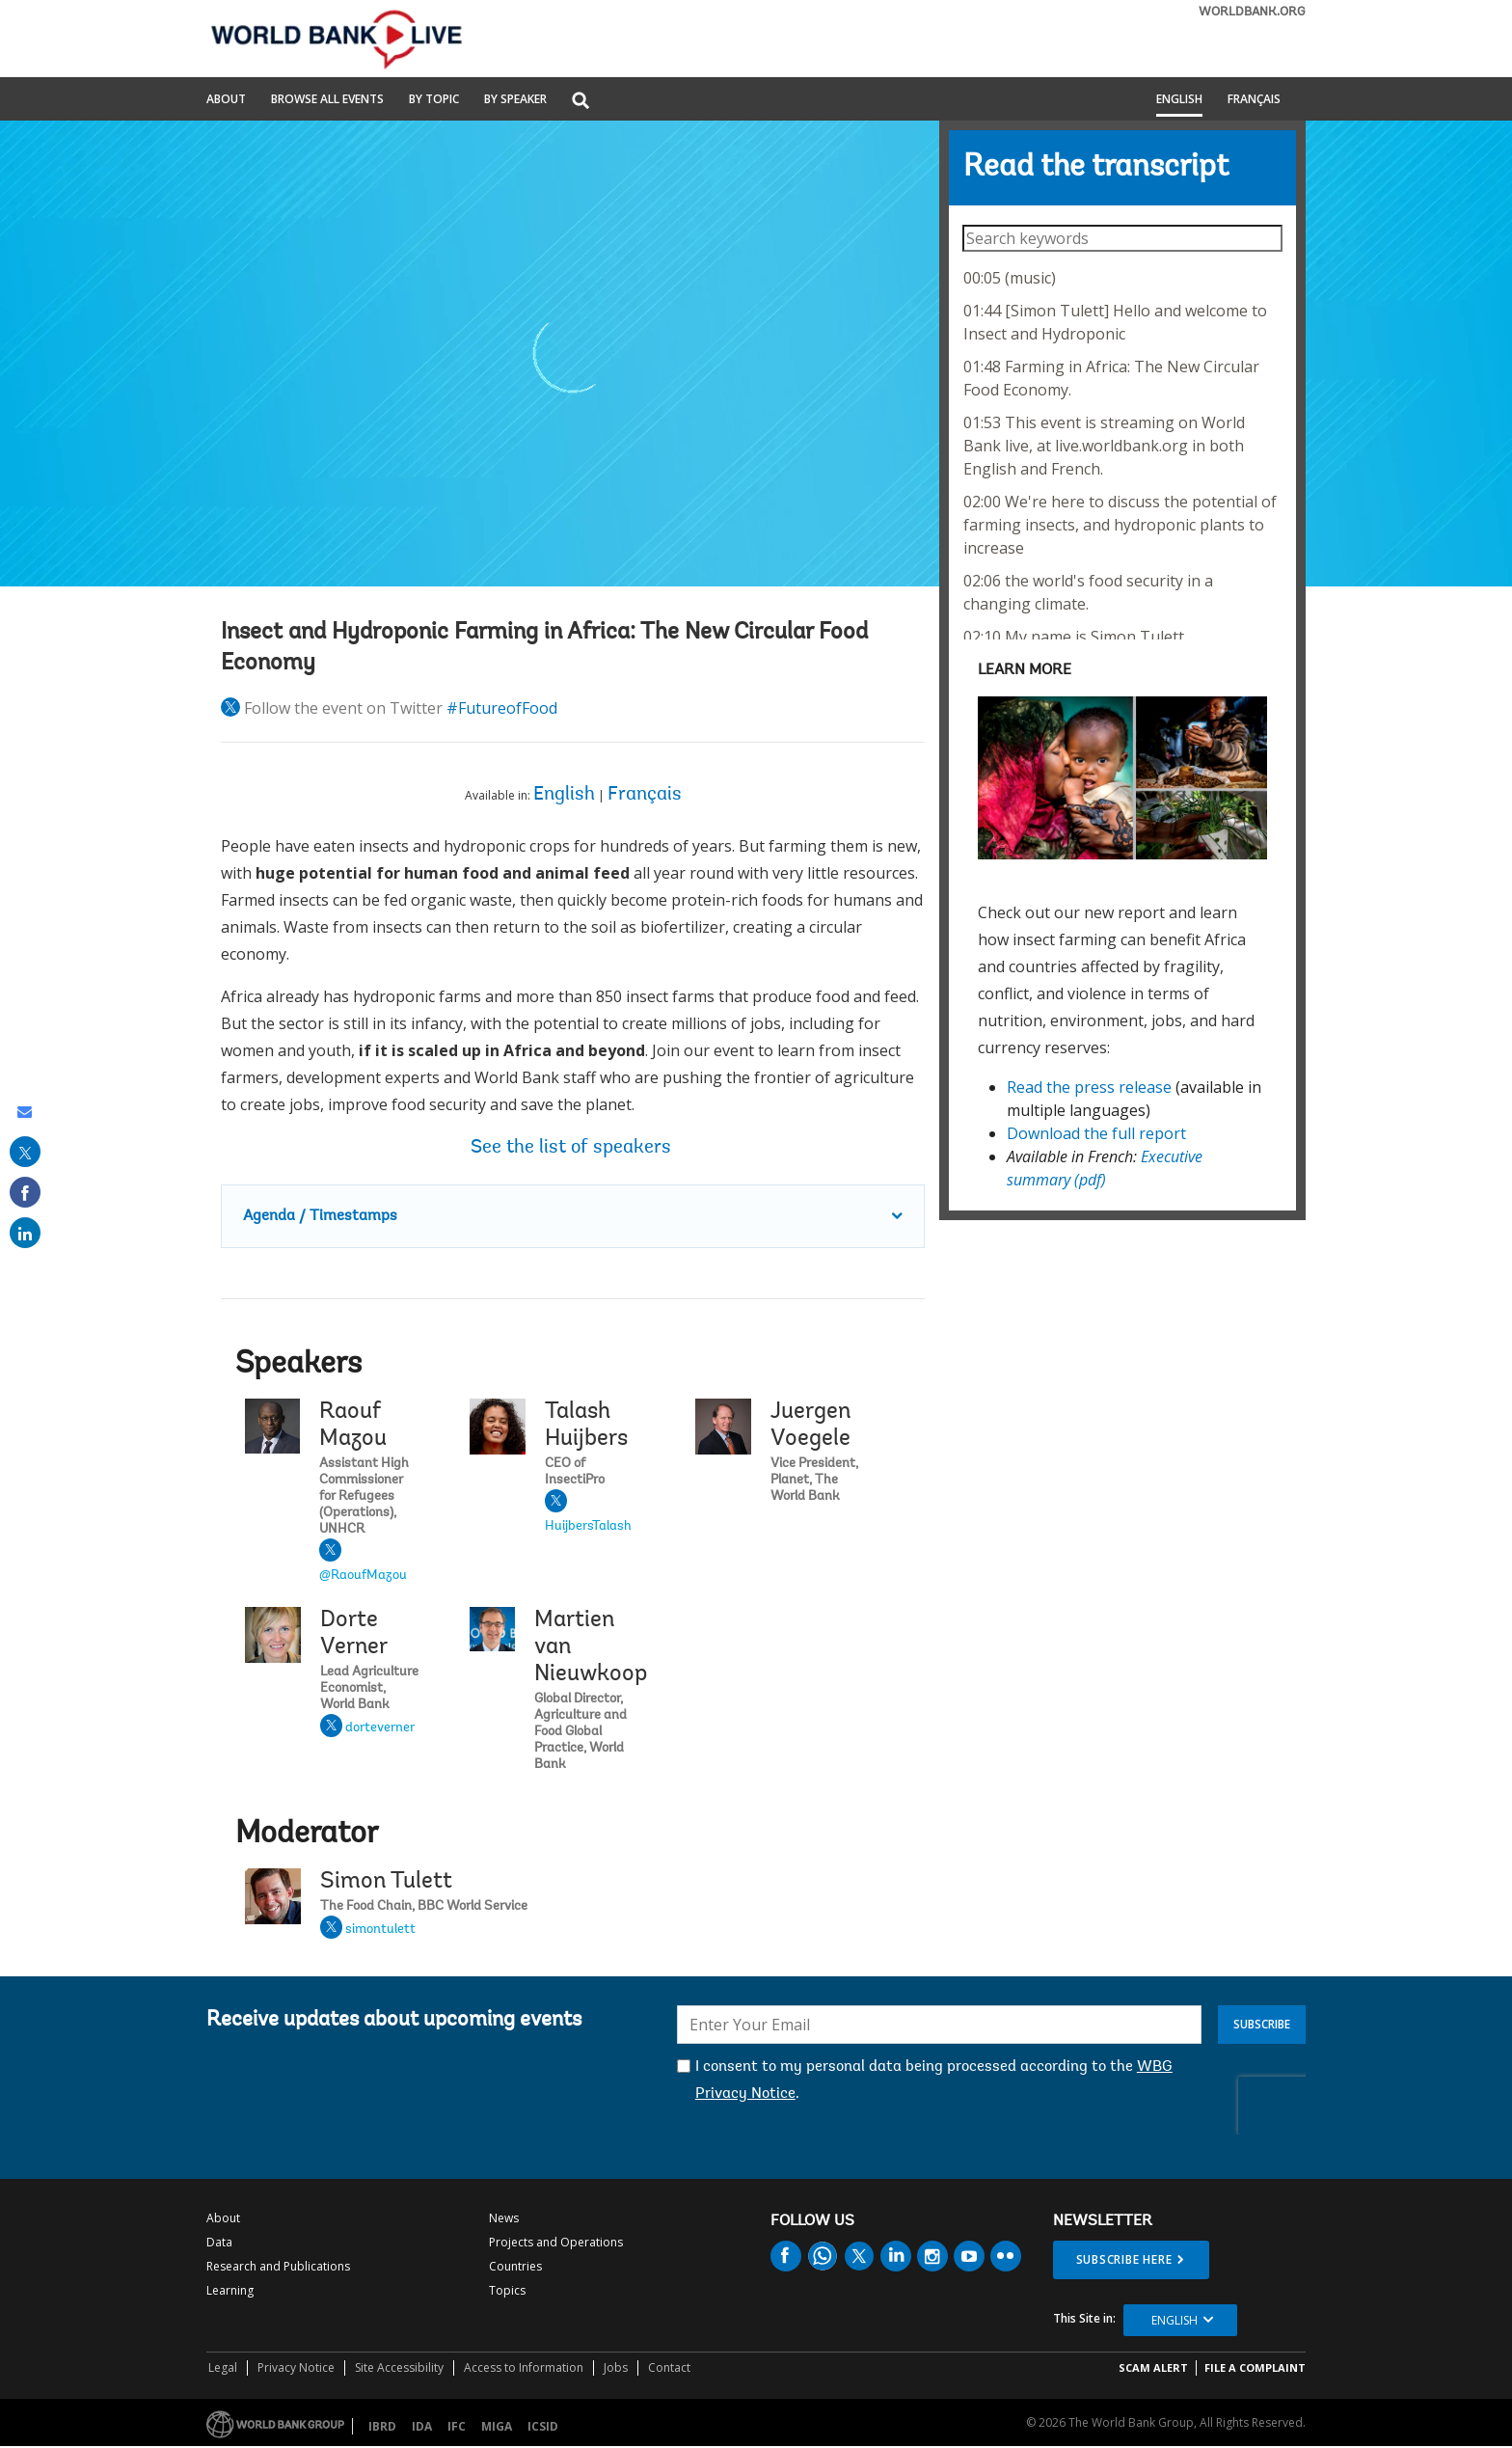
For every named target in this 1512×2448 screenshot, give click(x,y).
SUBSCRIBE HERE (1124, 2259)
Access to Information (523, 2367)
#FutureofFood (501, 708)
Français (1254, 100)
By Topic (434, 100)
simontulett (380, 1930)
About (226, 100)
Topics (507, 2290)
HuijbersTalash (588, 1527)
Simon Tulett (386, 1881)
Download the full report (1096, 1133)
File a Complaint (1255, 2367)
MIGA (496, 2426)
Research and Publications (278, 2266)
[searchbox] (1122, 238)
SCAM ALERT (1153, 2367)
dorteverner (380, 1728)
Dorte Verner (354, 1634)
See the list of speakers (573, 1147)
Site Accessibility (399, 2367)
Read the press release (1089, 1087)
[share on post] (25, 1151)
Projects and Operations (556, 2242)
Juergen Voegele (810, 1426)
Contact (669, 2367)
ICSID (542, 2426)
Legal (222, 2367)
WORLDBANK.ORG (1252, 12)
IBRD (382, 2426)
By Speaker (515, 100)
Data (219, 2242)
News (504, 2218)
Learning (230, 2290)
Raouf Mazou (353, 1426)
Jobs (616, 2367)
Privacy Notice (296, 2367)
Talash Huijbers (586, 1426)
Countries (515, 2266)
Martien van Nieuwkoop (590, 1647)
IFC (456, 2426)
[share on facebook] (25, 1192)
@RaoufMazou (363, 1576)
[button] (580, 102)
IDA (422, 2426)
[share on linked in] (25, 1232)
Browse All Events (327, 100)
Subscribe (1261, 2024)
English (1179, 100)
